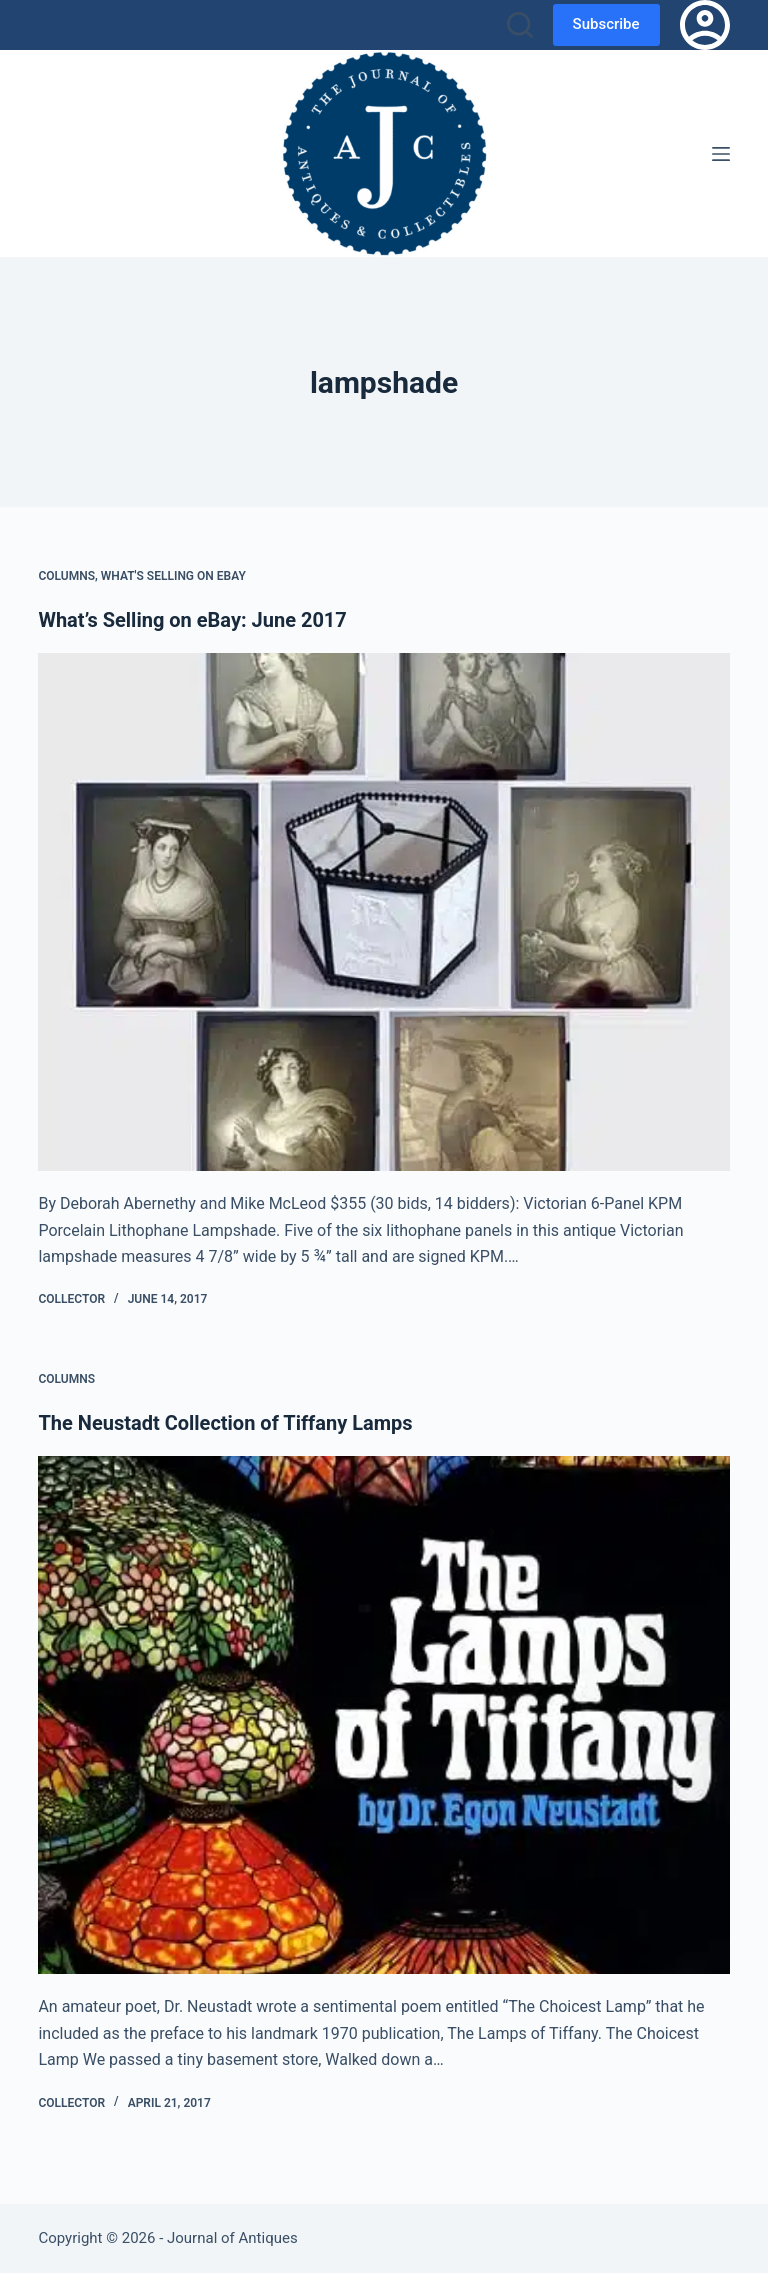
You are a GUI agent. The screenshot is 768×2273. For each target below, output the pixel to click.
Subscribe (606, 24)
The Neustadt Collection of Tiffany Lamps (225, 1423)
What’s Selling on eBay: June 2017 (192, 620)
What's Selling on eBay (173, 576)
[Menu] (721, 154)
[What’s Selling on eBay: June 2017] (383, 912)
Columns (66, 576)
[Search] (520, 25)
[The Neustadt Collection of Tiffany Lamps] (383, 1715)
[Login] (705, 25)
